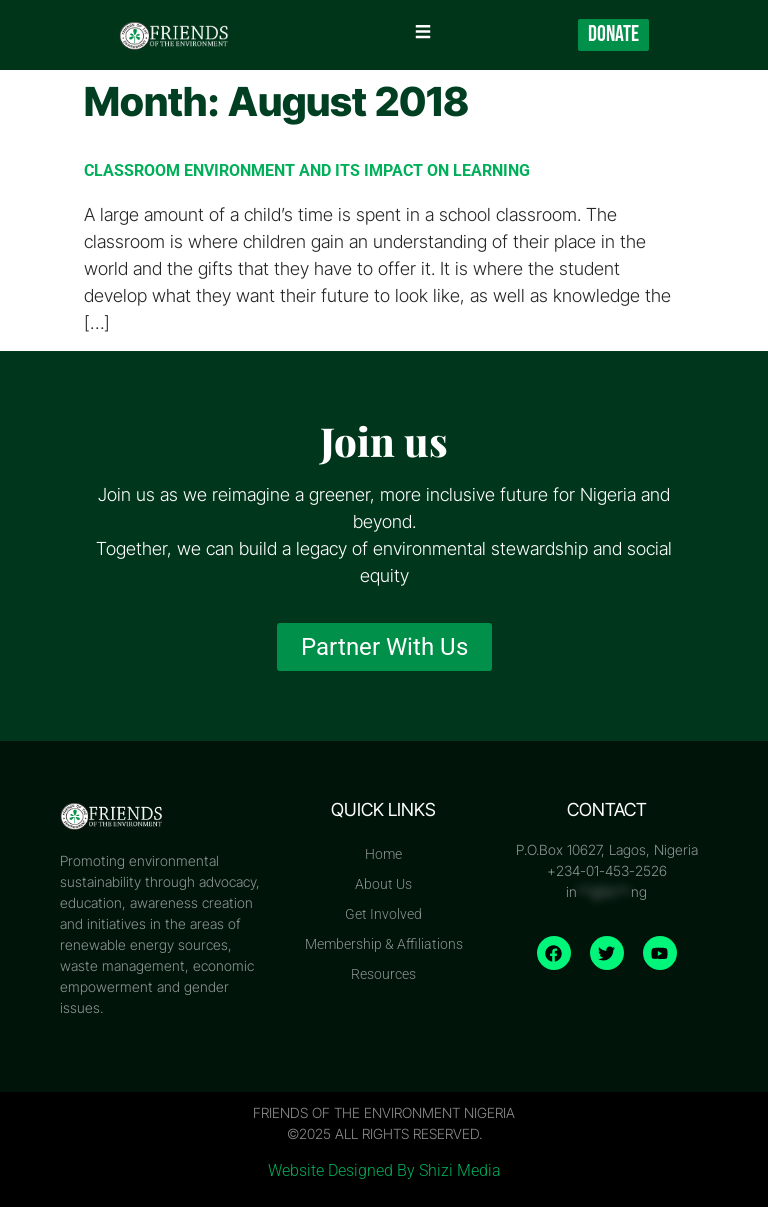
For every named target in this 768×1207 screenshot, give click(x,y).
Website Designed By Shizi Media (384, 1170)
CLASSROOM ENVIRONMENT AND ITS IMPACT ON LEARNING (307, 170)
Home (383, 854)
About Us (383, 884)
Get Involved (383, 914)
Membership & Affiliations (384, 944)
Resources (383, 974)
